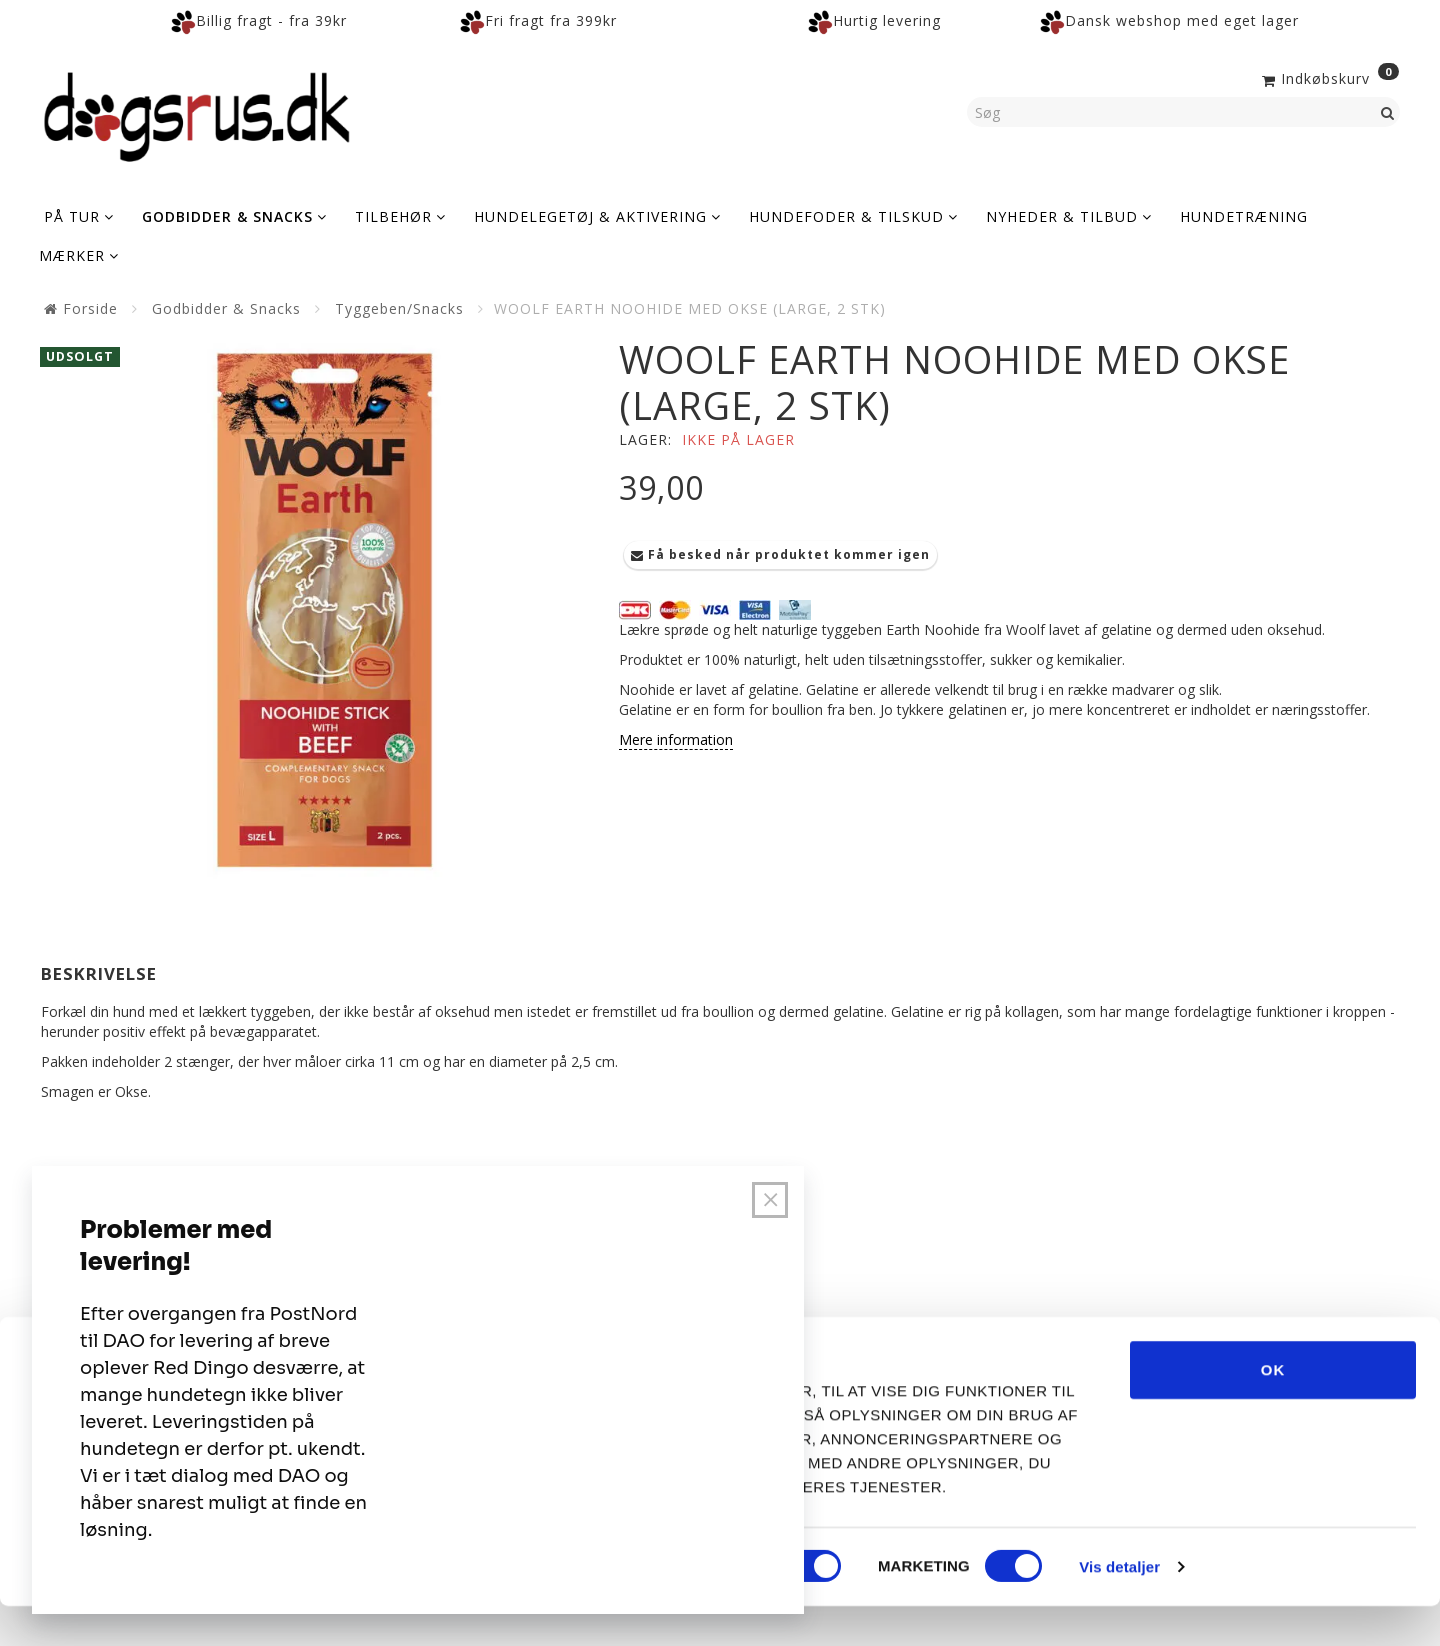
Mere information (676, 739)
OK (1273, 1409)
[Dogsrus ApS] (197, 114)
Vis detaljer (1119, 1606)
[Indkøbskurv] (1328, 77)
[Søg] (1388, 112)
